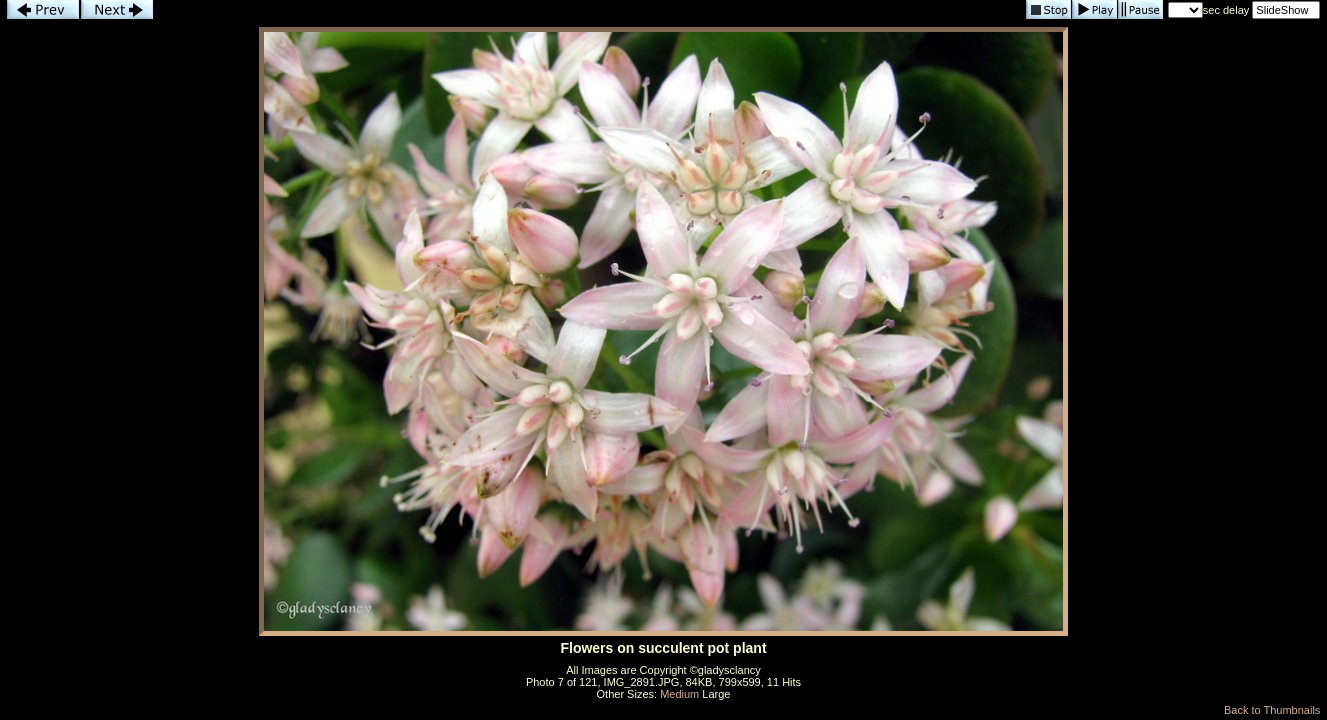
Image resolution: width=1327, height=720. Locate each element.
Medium (679, 694)
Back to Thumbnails (1272, 710)
